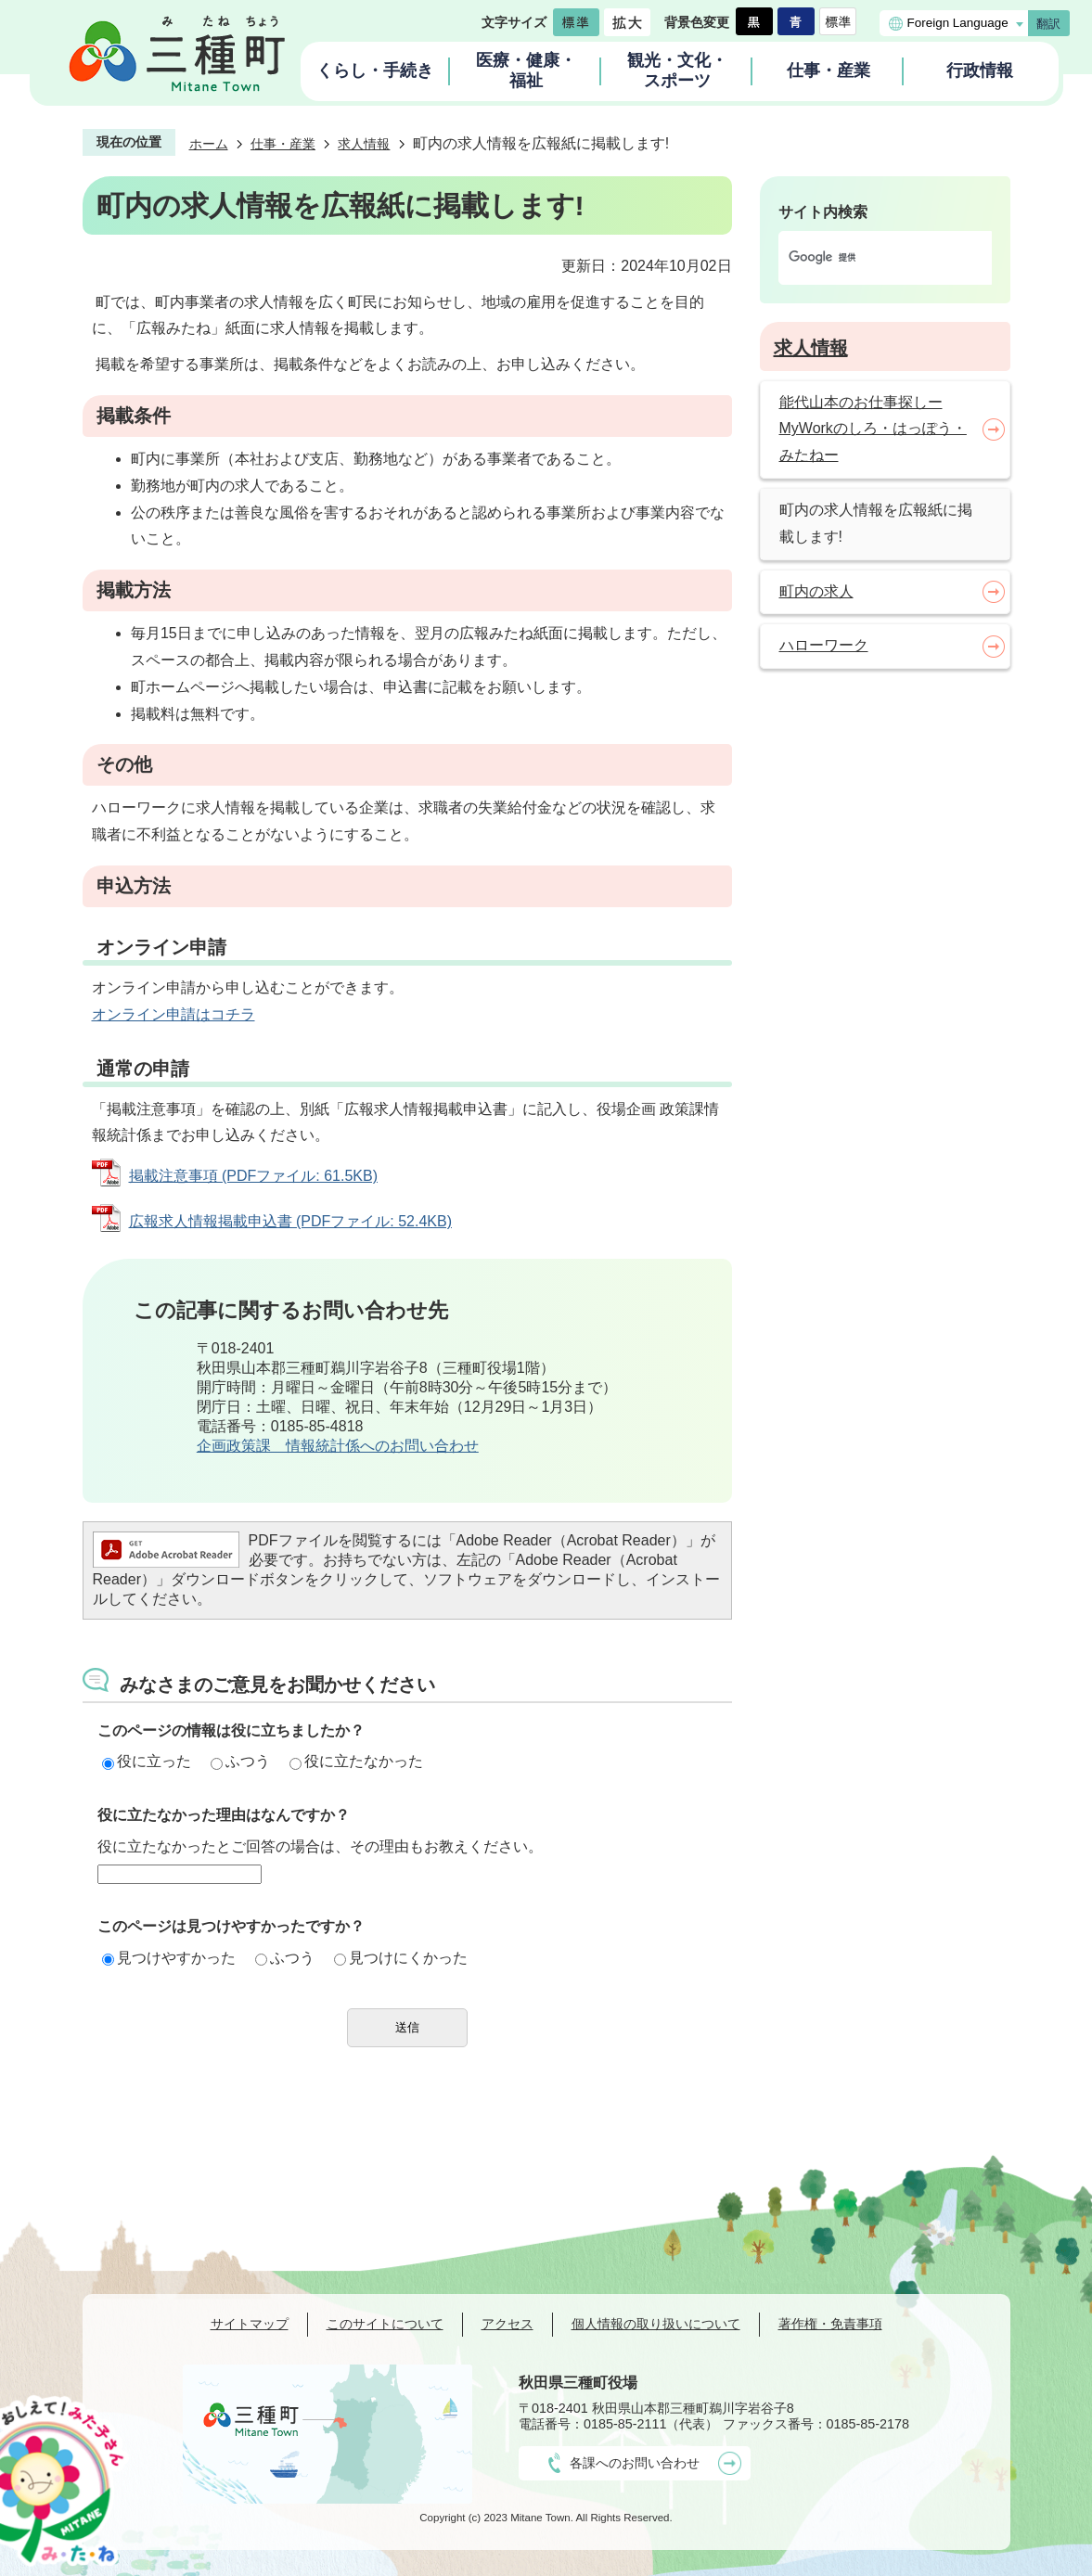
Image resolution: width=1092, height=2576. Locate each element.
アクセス (507, 2323)
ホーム (208, 143)
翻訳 (1048, 24)
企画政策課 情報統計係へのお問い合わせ (338, 1446)
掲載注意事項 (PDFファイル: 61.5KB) (253, 1176)
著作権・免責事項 (830, 2323)
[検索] (866, 257)
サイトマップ (250, 2323)
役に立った (146, 1761)
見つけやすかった (169, 1958)
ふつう (240, 1761)
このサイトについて (385, 2323)
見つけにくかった (401, 1958)
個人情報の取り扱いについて (656, 2323)
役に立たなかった (356, 1761)
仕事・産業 (283, 143)
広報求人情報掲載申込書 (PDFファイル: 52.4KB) (290, 1221)
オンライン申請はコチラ (173, 1014)
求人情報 (364, 143)
